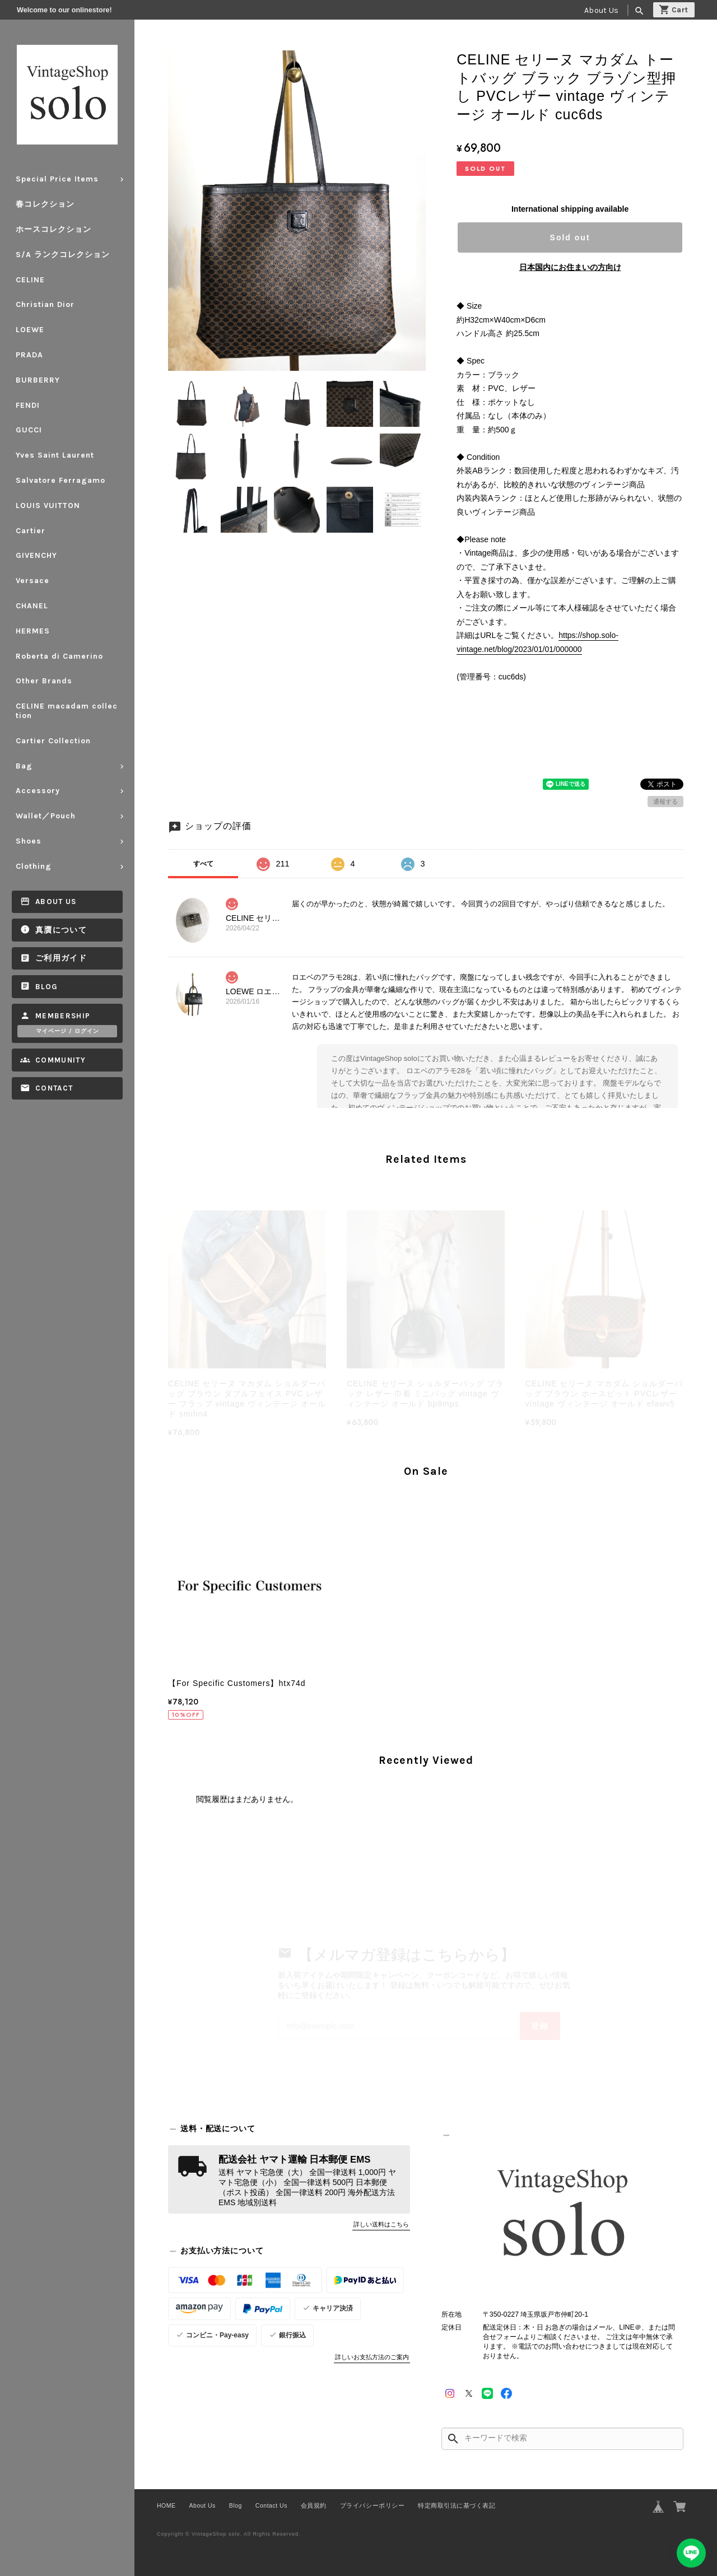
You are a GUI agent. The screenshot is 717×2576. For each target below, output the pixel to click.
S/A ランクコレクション (63, 254)
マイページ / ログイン (67, 1031)
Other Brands (44, 681)
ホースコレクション (53, 229)
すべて (203, 864)
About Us (601, 10)
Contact (54, 1088)
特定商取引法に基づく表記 (456, 2505)
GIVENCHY (36, 555)
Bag (24, 766)
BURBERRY (38, 380)
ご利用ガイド (61, 958)
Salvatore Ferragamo (60, 480)
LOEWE (30, 329)
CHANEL (32, 606)
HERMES (33, 631)
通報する (665, 801)
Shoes (28, 841)
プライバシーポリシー (372, 2505)
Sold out (570, 237)
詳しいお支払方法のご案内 (372, 2357)
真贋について (61, 930)
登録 (540, 2025)
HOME (166, 2505)
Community (60, 1060)
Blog (46, 986)
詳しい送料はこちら (381, 2224)
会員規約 (314, 2505)
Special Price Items (57, 179)
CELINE (30, 280)
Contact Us (271, 2505)
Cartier (30, 530)
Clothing (34, 866)
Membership (63, 1016)
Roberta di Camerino (59, 656)
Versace (32, 580)
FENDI (28, 405)
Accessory (38, 790)
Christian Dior (45, 304)
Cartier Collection (53, 741)
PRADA (29, 355)
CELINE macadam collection (67, 710)
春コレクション (45, 204)
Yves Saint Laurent (55, 455)
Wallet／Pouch (46, 816)
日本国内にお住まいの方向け (570, 267)
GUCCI (29, 430)
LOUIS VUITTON (48, 505)
